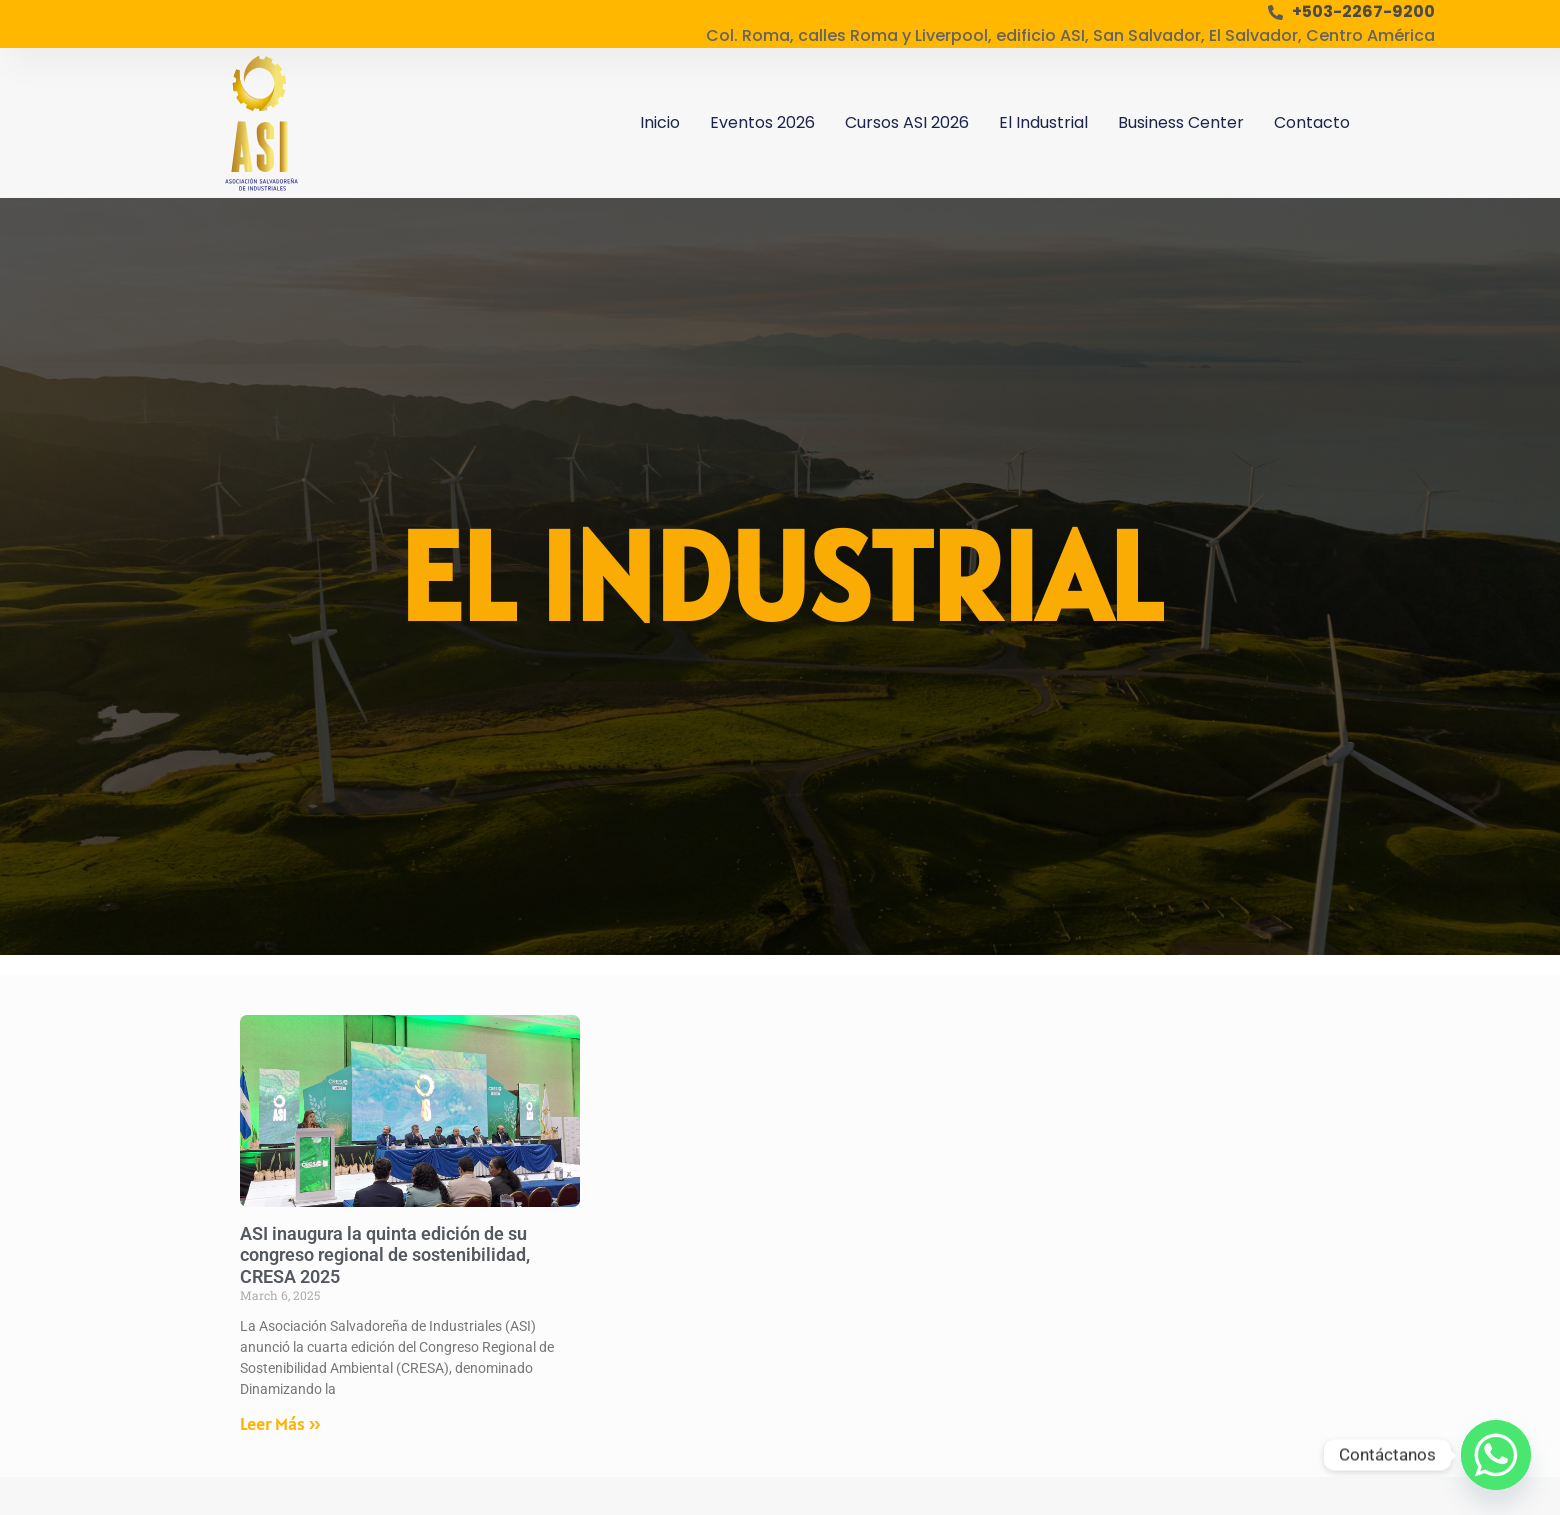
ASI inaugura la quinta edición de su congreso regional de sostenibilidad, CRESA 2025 (385, 1255)
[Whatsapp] (1496, 1455)
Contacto (1312, 122)
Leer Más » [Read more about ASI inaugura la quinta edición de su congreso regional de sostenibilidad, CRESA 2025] (280, 1423)
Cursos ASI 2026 (907, 122)
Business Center (1181, 122)
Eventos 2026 (762, 122)
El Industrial (1043, 122)
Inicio (660, 122)
